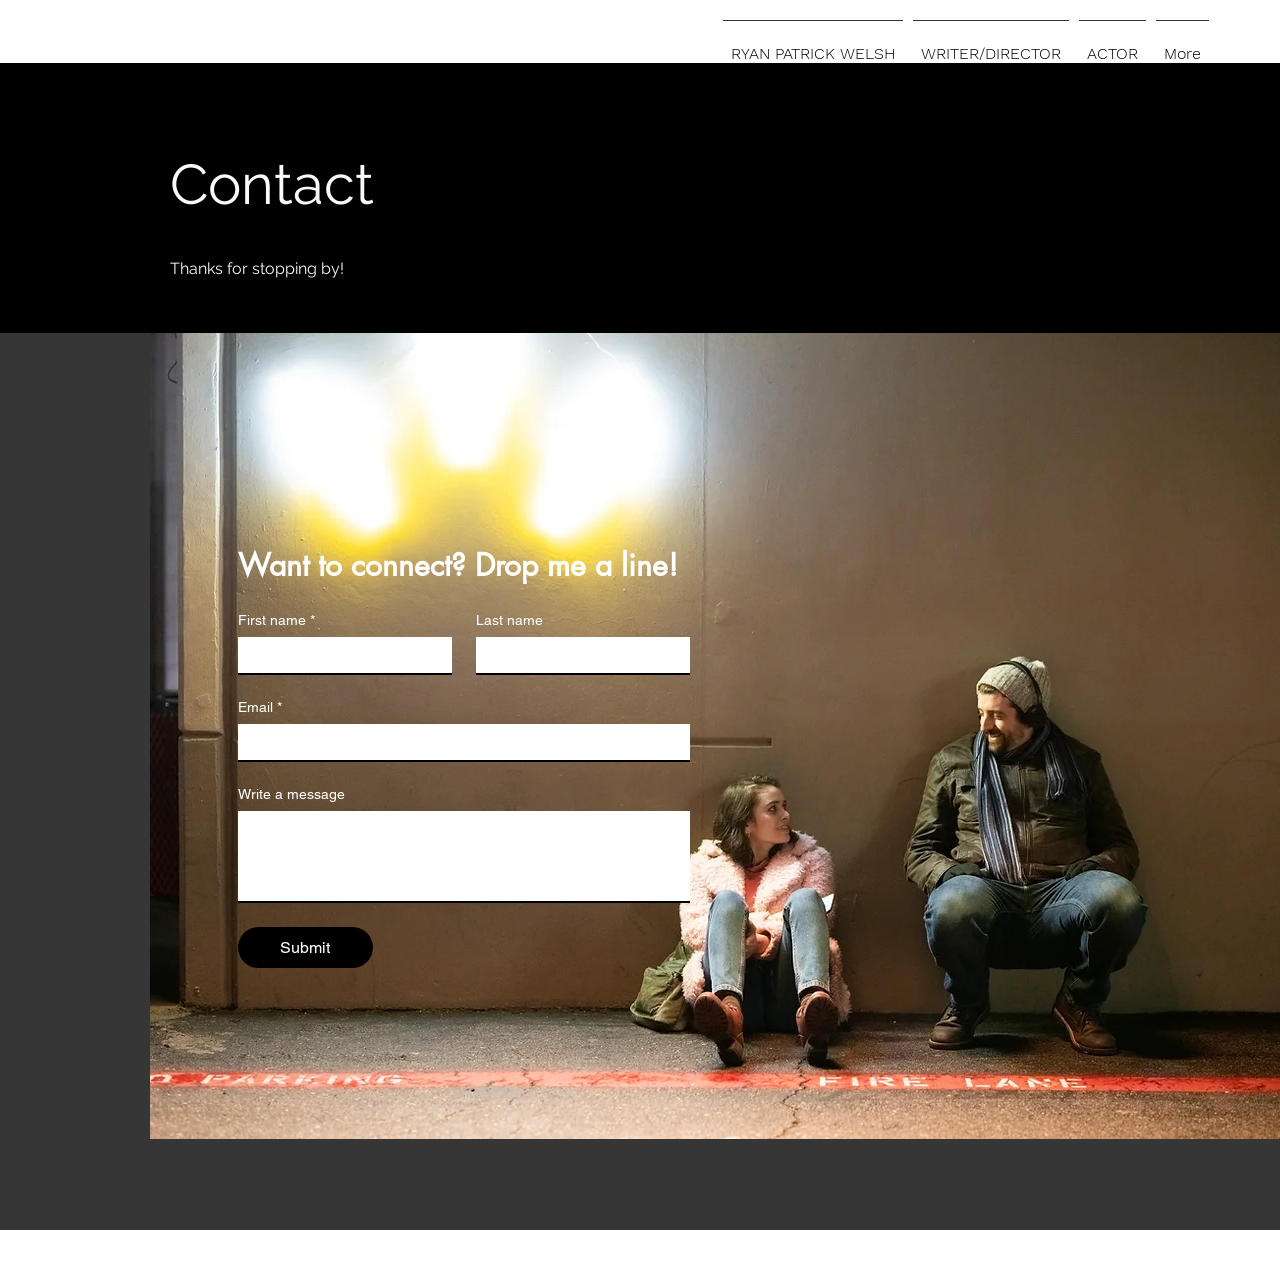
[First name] (339, 655)
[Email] (458, 742)
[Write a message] (464, 856)
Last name (509, 620)
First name (276, 620)
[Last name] (577, 655)
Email (260, 707)
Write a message (291, 794)
